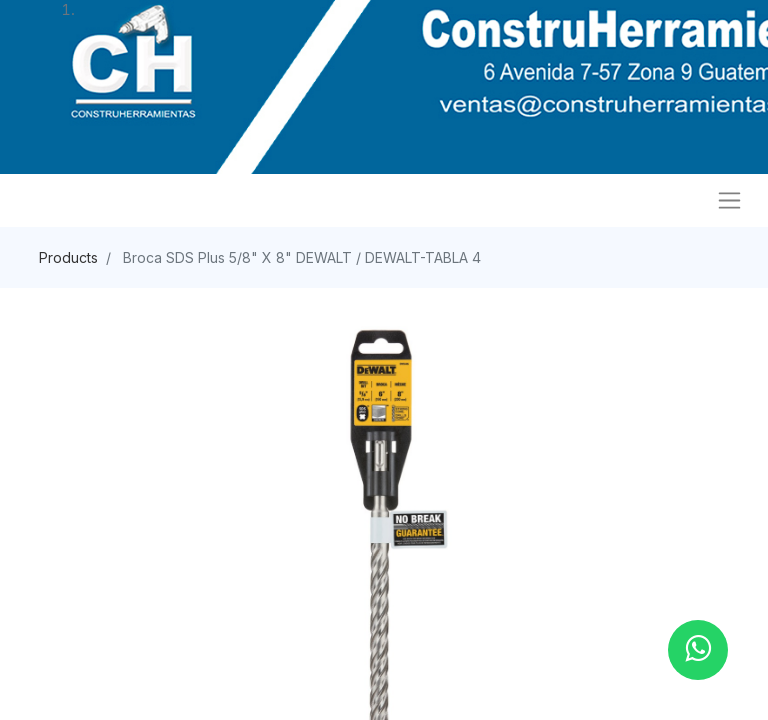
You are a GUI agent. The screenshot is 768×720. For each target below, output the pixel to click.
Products (68, 257)
